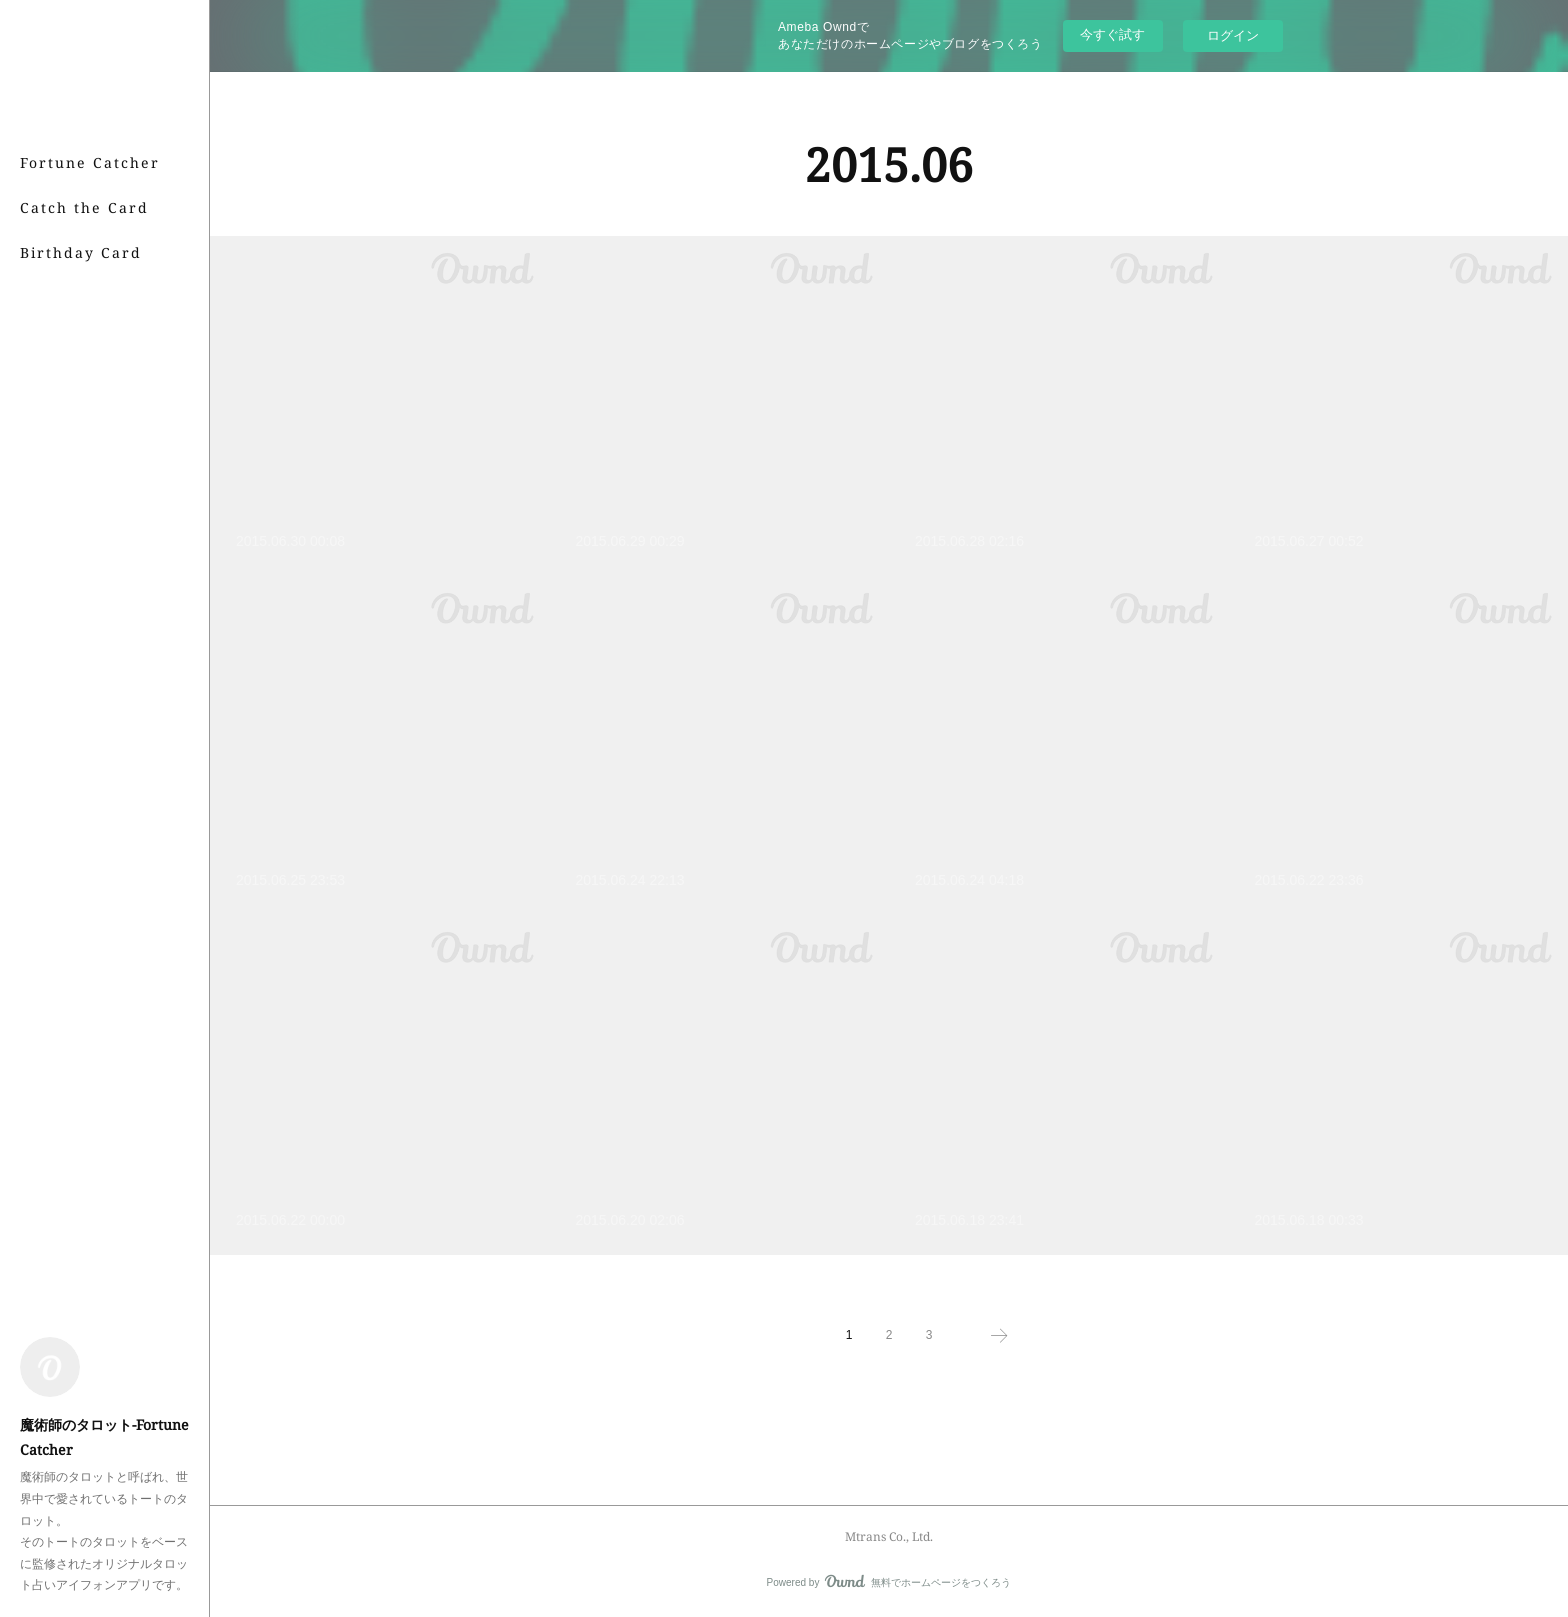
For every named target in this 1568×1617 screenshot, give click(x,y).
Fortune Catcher (90, 162)
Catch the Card (84, 207)
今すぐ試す (1112, 34)
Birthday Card (81, 252)
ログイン (1233, 35)
